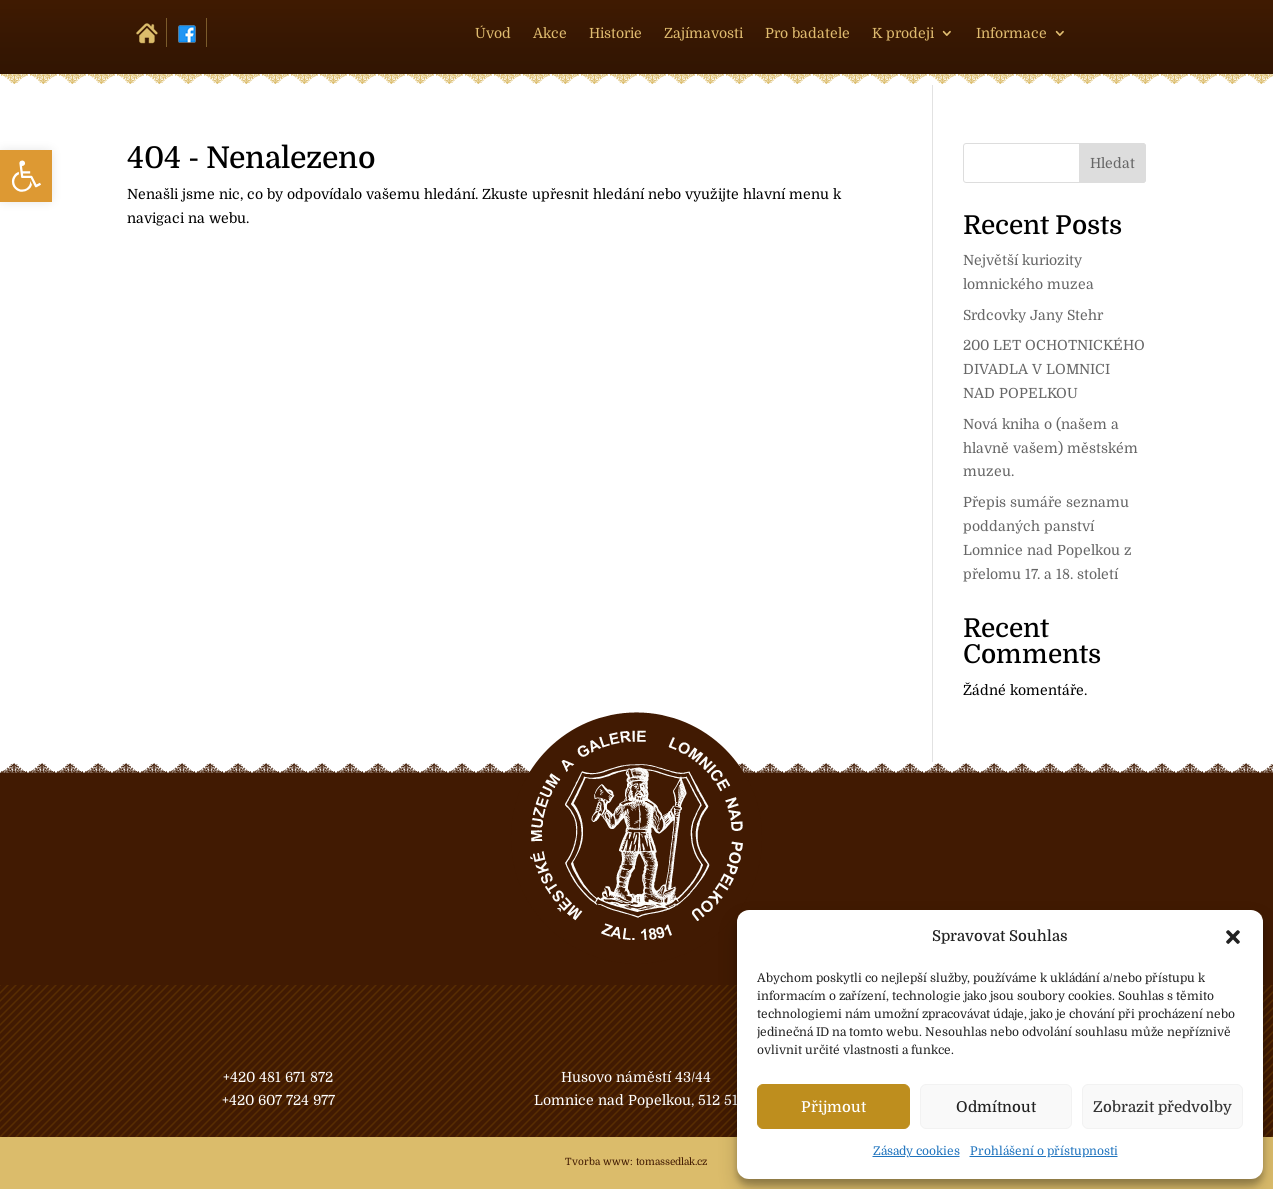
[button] (1233, 937)
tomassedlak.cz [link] (671, 1161)
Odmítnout (996, 1107)
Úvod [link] (493, 33)
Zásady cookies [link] (916, 1151)
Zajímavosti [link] (703, 33)
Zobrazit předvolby (1162, 1107)
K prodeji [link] (903, 33)
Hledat (1112, 163)
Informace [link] (1011, 33)
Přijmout (833, 1107)
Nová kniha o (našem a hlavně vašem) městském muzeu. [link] (1050, 448)
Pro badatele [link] (807, 33)
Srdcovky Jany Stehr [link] (1033, 315)
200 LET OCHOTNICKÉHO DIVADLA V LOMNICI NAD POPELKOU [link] (1054, 369)
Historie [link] (615, 33)
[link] (26, 176)
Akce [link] (550, 33)
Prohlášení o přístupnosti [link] (1044, 1151)
